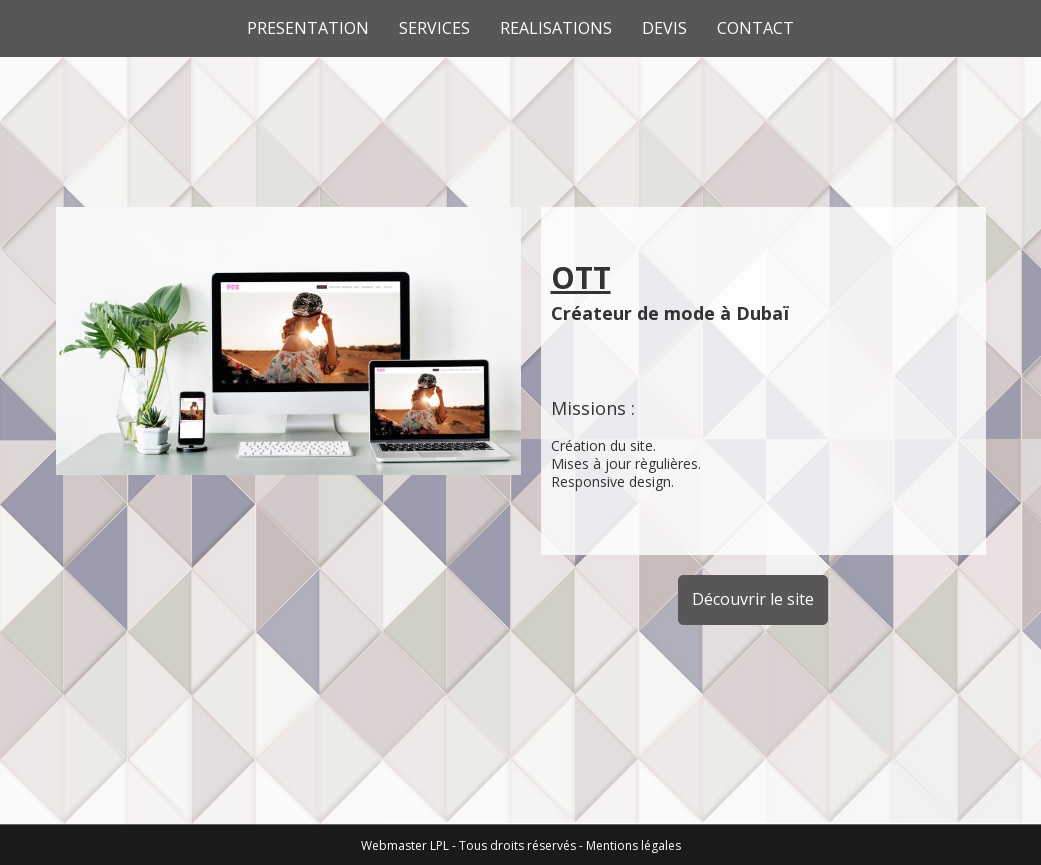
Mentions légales (633, 845)
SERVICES (434, 28)
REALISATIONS (556, 28)
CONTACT (755, 28)
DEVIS (664, 28)
